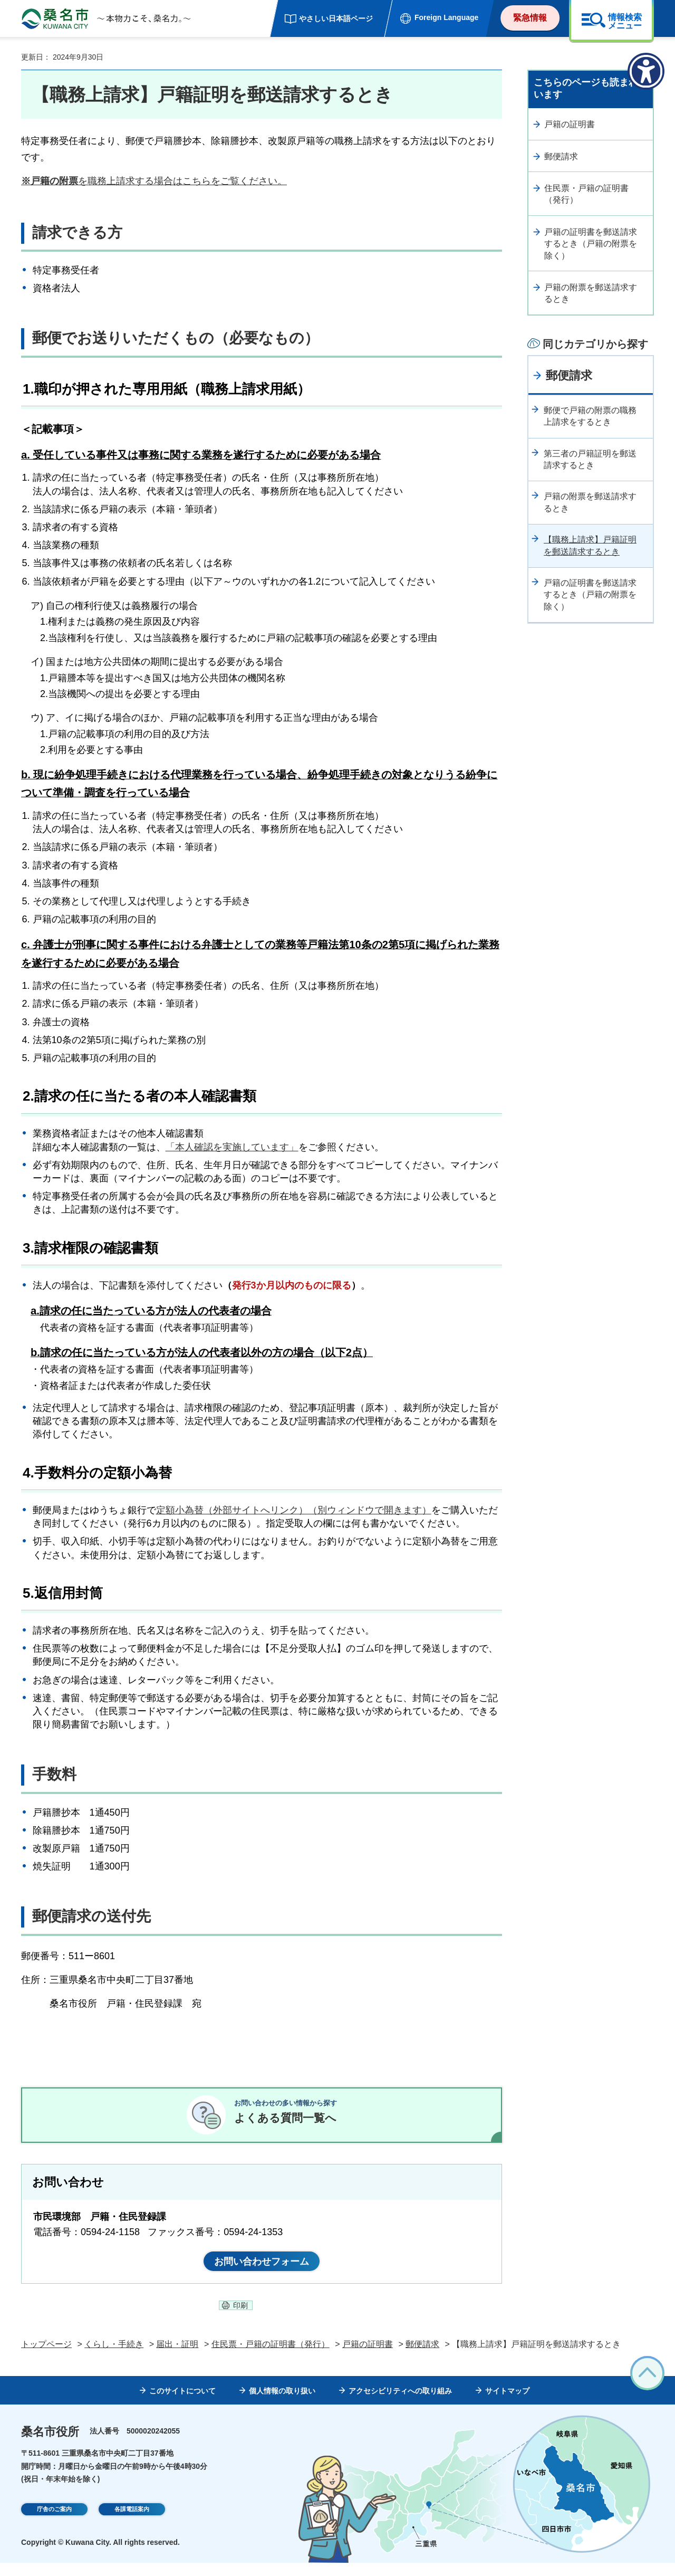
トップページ (46, 2357)
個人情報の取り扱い (282, 2403)
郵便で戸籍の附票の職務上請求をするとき (590, 416)
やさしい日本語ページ (336, 18)
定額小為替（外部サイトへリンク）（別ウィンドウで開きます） (293, 1510)
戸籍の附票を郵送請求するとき (590, 293)
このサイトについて (182, 2403)
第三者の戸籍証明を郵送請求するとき (590, 459)
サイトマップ (507, 2403)
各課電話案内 (132, 2523)
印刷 (240, 2318)
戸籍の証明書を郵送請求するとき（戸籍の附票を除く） (590, 243)
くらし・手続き (113, 2357)
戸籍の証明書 (569, 124)
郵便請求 (561, 156)
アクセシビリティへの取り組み (400, 2403)
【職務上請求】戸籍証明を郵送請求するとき (590, 545)
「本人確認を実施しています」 (232, 1147)
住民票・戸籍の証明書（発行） (586, 194)
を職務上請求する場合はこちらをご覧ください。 (154, 181)
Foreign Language (446, 17)
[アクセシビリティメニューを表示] (646, 71)
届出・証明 (177, 2357)
